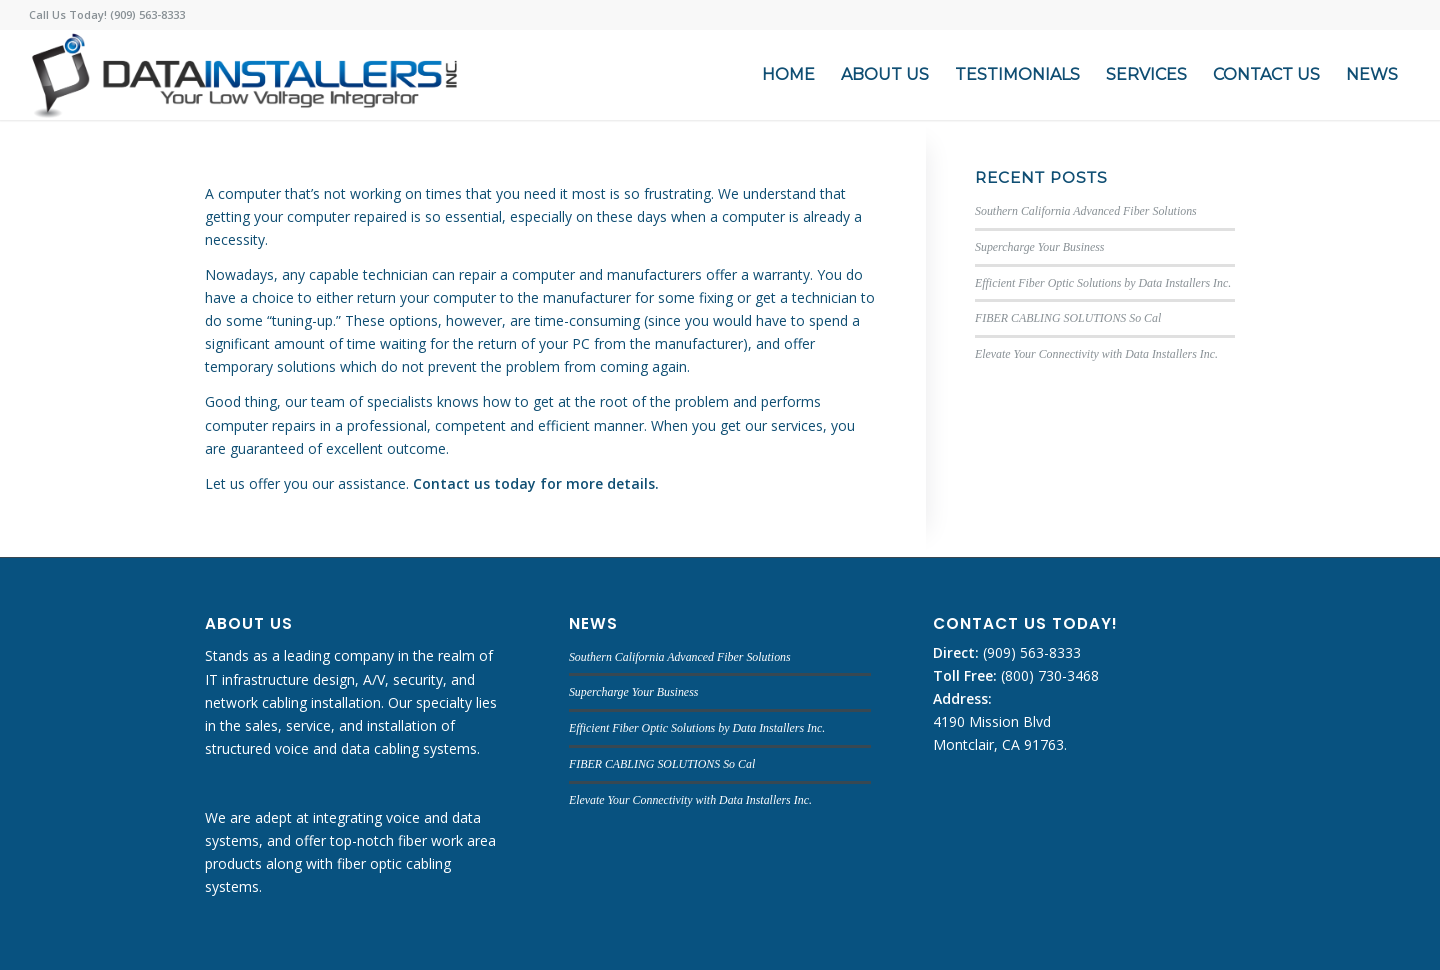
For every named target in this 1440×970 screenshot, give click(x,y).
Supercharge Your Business (1039, 247)
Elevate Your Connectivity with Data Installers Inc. (1096, 354)
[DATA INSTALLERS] (244, 75)
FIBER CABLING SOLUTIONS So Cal (1068, 318)
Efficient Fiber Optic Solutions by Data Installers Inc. (1103, 283)
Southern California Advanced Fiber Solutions (1086, 211)
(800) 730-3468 (1048, 675)
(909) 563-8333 (1030, 652)
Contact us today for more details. (536, 483)
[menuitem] (788, 75)
